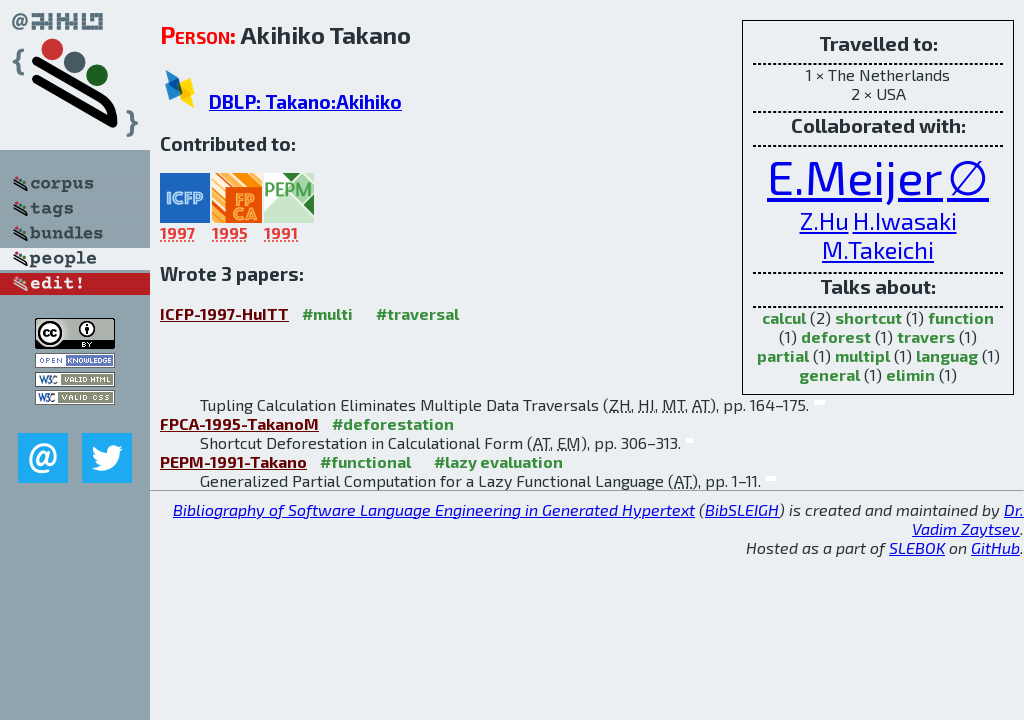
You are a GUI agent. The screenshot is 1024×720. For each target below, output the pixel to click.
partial (783, 355)
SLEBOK (917, 547)
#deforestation (393, 423)
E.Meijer (855, 176)
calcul (784, 317)
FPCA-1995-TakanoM (239, 423)
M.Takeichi (878, 249)
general (829, 374)
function (961, 317)
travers (926, 336)
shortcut (868, 317)
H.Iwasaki (905, 220)
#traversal (417, 313)
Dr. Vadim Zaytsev (968, 519)
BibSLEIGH (742, 509)
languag (947, 355)
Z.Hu (824, 220)
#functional (365, 461)
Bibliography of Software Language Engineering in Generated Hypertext (434, 509)
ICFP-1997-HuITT (224, 313)
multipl (862, 355)
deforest (836, 336)
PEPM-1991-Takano (233, 461)
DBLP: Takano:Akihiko (305, 101)
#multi (327, 313)
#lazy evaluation (498, 461)
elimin (910, 374)
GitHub (995, 547)
